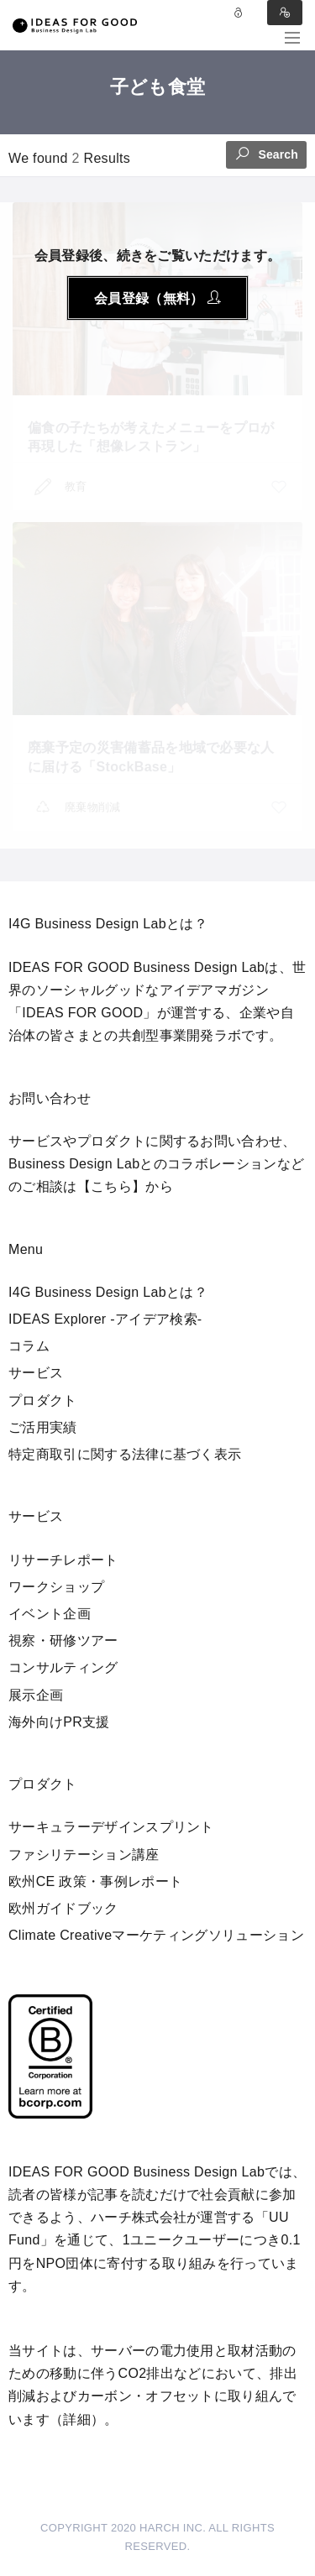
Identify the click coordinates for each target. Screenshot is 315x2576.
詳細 (77, 2419)
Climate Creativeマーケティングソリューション (156, 1935)
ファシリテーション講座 (84, 1854)
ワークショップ (56, 1587)
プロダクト (42, 1400)
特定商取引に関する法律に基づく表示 (124, 1454)
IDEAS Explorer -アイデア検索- (105, 1319)
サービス (35, 1373)
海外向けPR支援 (59, 1722)
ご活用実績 (42, 1427)
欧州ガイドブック (63, 1908)
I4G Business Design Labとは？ (107, 1292)
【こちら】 (111, 1186)
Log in (238, 12)
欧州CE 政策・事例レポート (95, 1881)
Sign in (284, 12)
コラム (29, 1346)
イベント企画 (49, 1614)
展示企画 (35, 1695)
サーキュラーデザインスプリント (111, 1827)
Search (266, 153)
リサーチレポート (63, 1560)
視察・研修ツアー (63, 1640)
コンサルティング (63, 1667)
